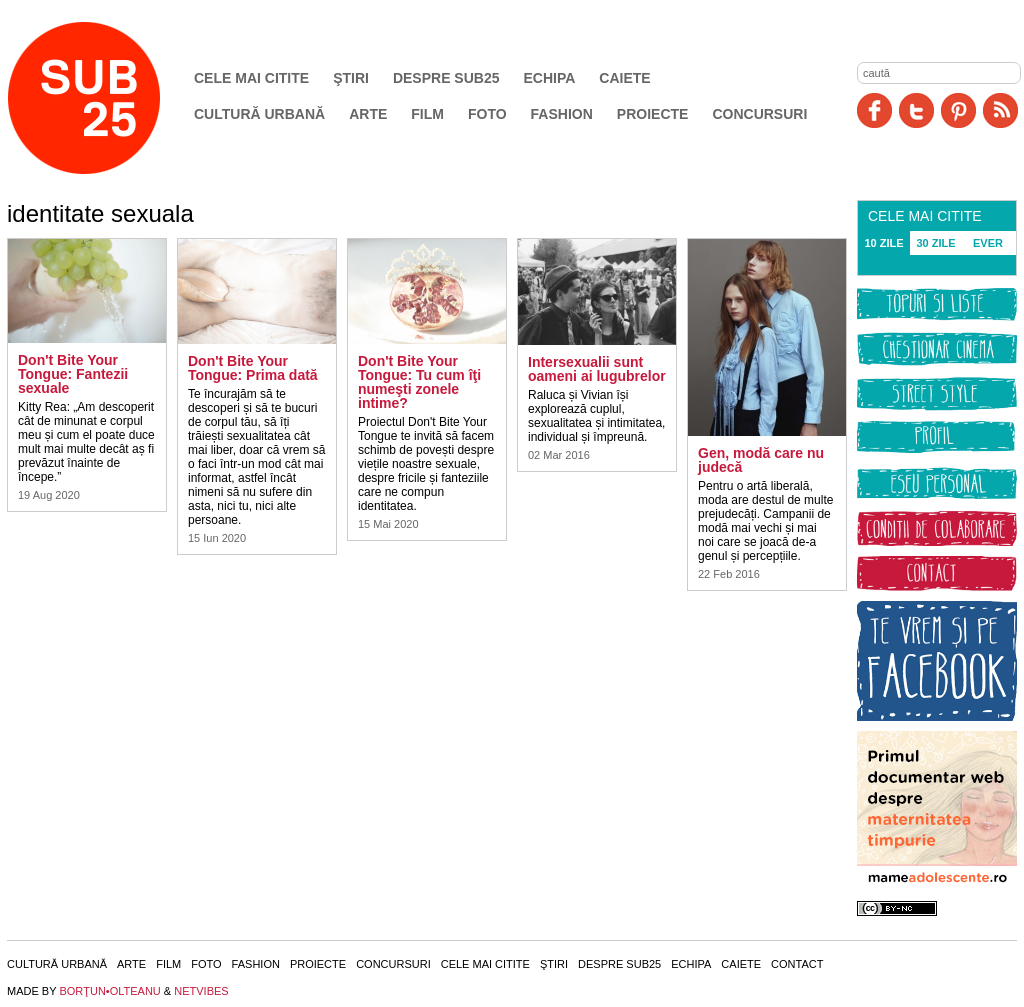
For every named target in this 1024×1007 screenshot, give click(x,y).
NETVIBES (201, 991)
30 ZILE (935, 243)
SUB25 (107, 98)
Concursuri (759, 114)
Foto (487, 114)
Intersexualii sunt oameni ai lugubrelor (597, 369)
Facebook (874, 110)
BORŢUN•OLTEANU (109, 991)
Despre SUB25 (446, 78)
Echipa (550, 78)
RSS (1000, 110)
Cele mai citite (251, 78)
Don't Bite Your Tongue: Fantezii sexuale (73, 374)
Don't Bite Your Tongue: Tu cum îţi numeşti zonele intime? (419, 382)
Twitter (916, 110)
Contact (797, 964)
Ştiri (351, 78)
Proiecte (653, 114)
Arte (368, 114)
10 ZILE (883, 243)
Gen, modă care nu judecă (761, 460)
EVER (988, 243)
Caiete (624, 78)
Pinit (958, 110)
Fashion (562, 114)
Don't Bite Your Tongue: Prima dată (253, 368)
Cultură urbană (259, 114)
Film (427, 114)
